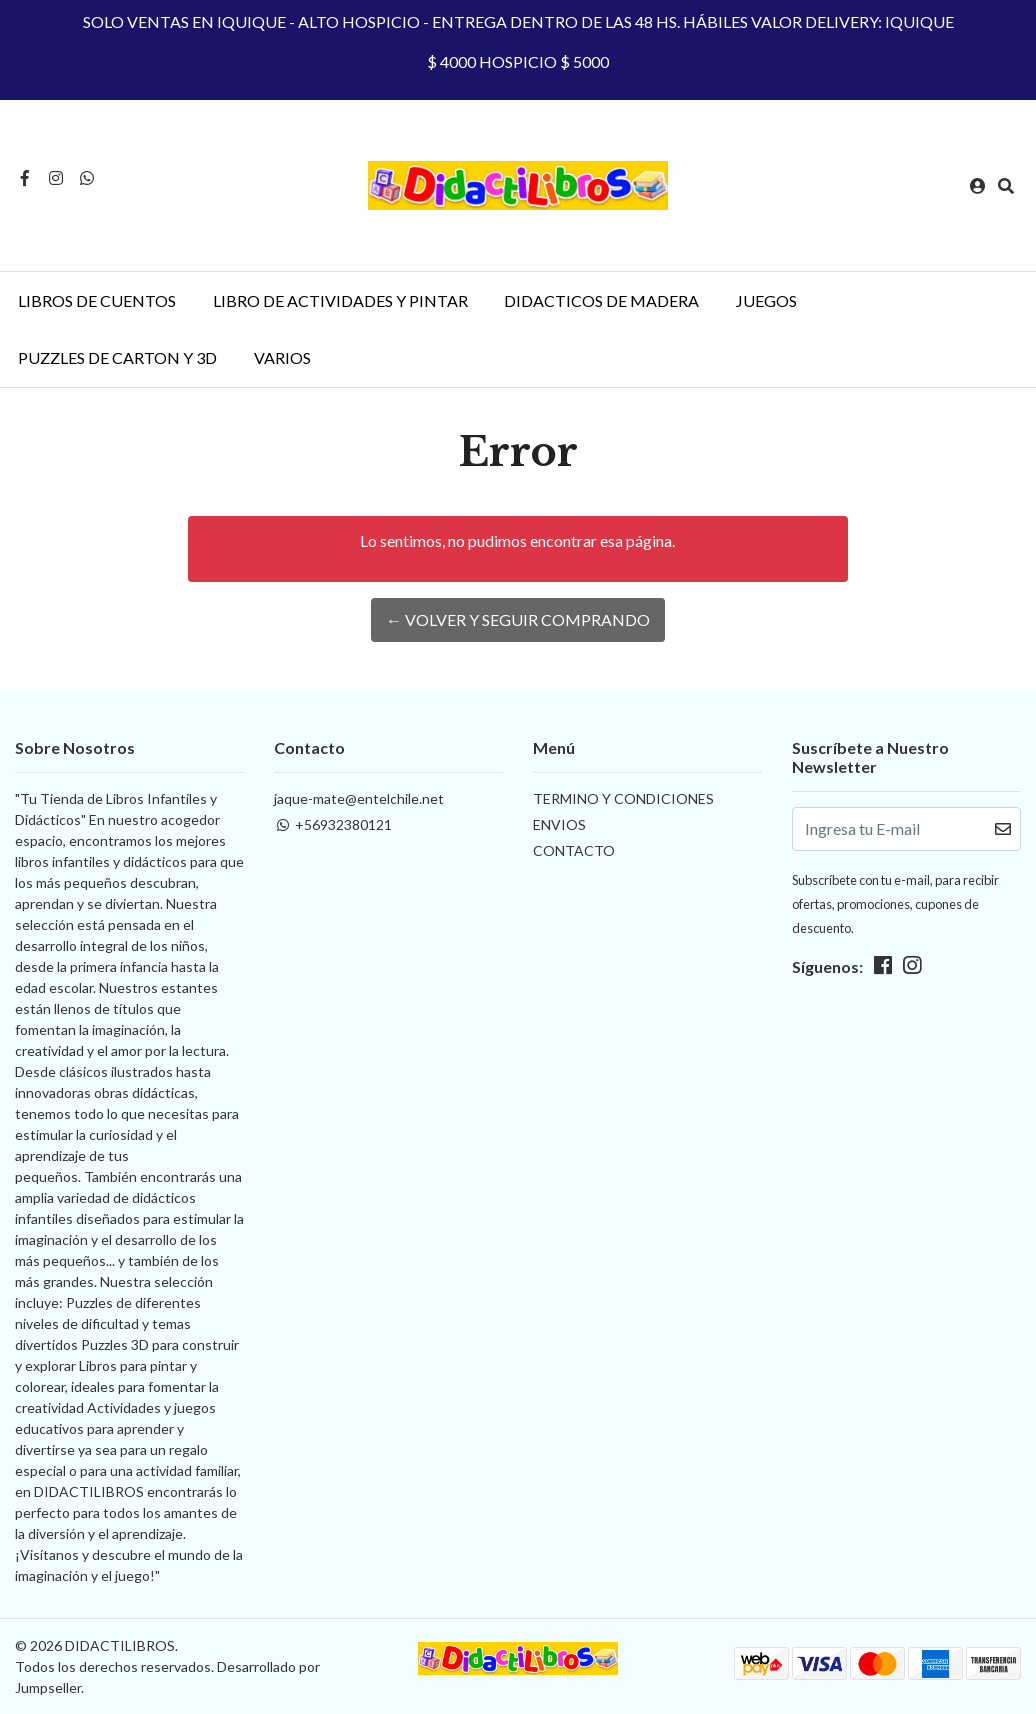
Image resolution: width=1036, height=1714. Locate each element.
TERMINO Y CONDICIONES (623, 798)
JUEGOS (766, 300)
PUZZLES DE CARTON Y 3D (117, 357)
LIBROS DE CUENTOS (97, 300)
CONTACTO (574, 850)
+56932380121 (333, 824)
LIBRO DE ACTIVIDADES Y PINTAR (340, 300)
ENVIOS (559, 824)
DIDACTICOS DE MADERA (601, 300)
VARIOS (282, 357)
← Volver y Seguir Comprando (518, 619)
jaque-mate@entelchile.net (359, 798)
